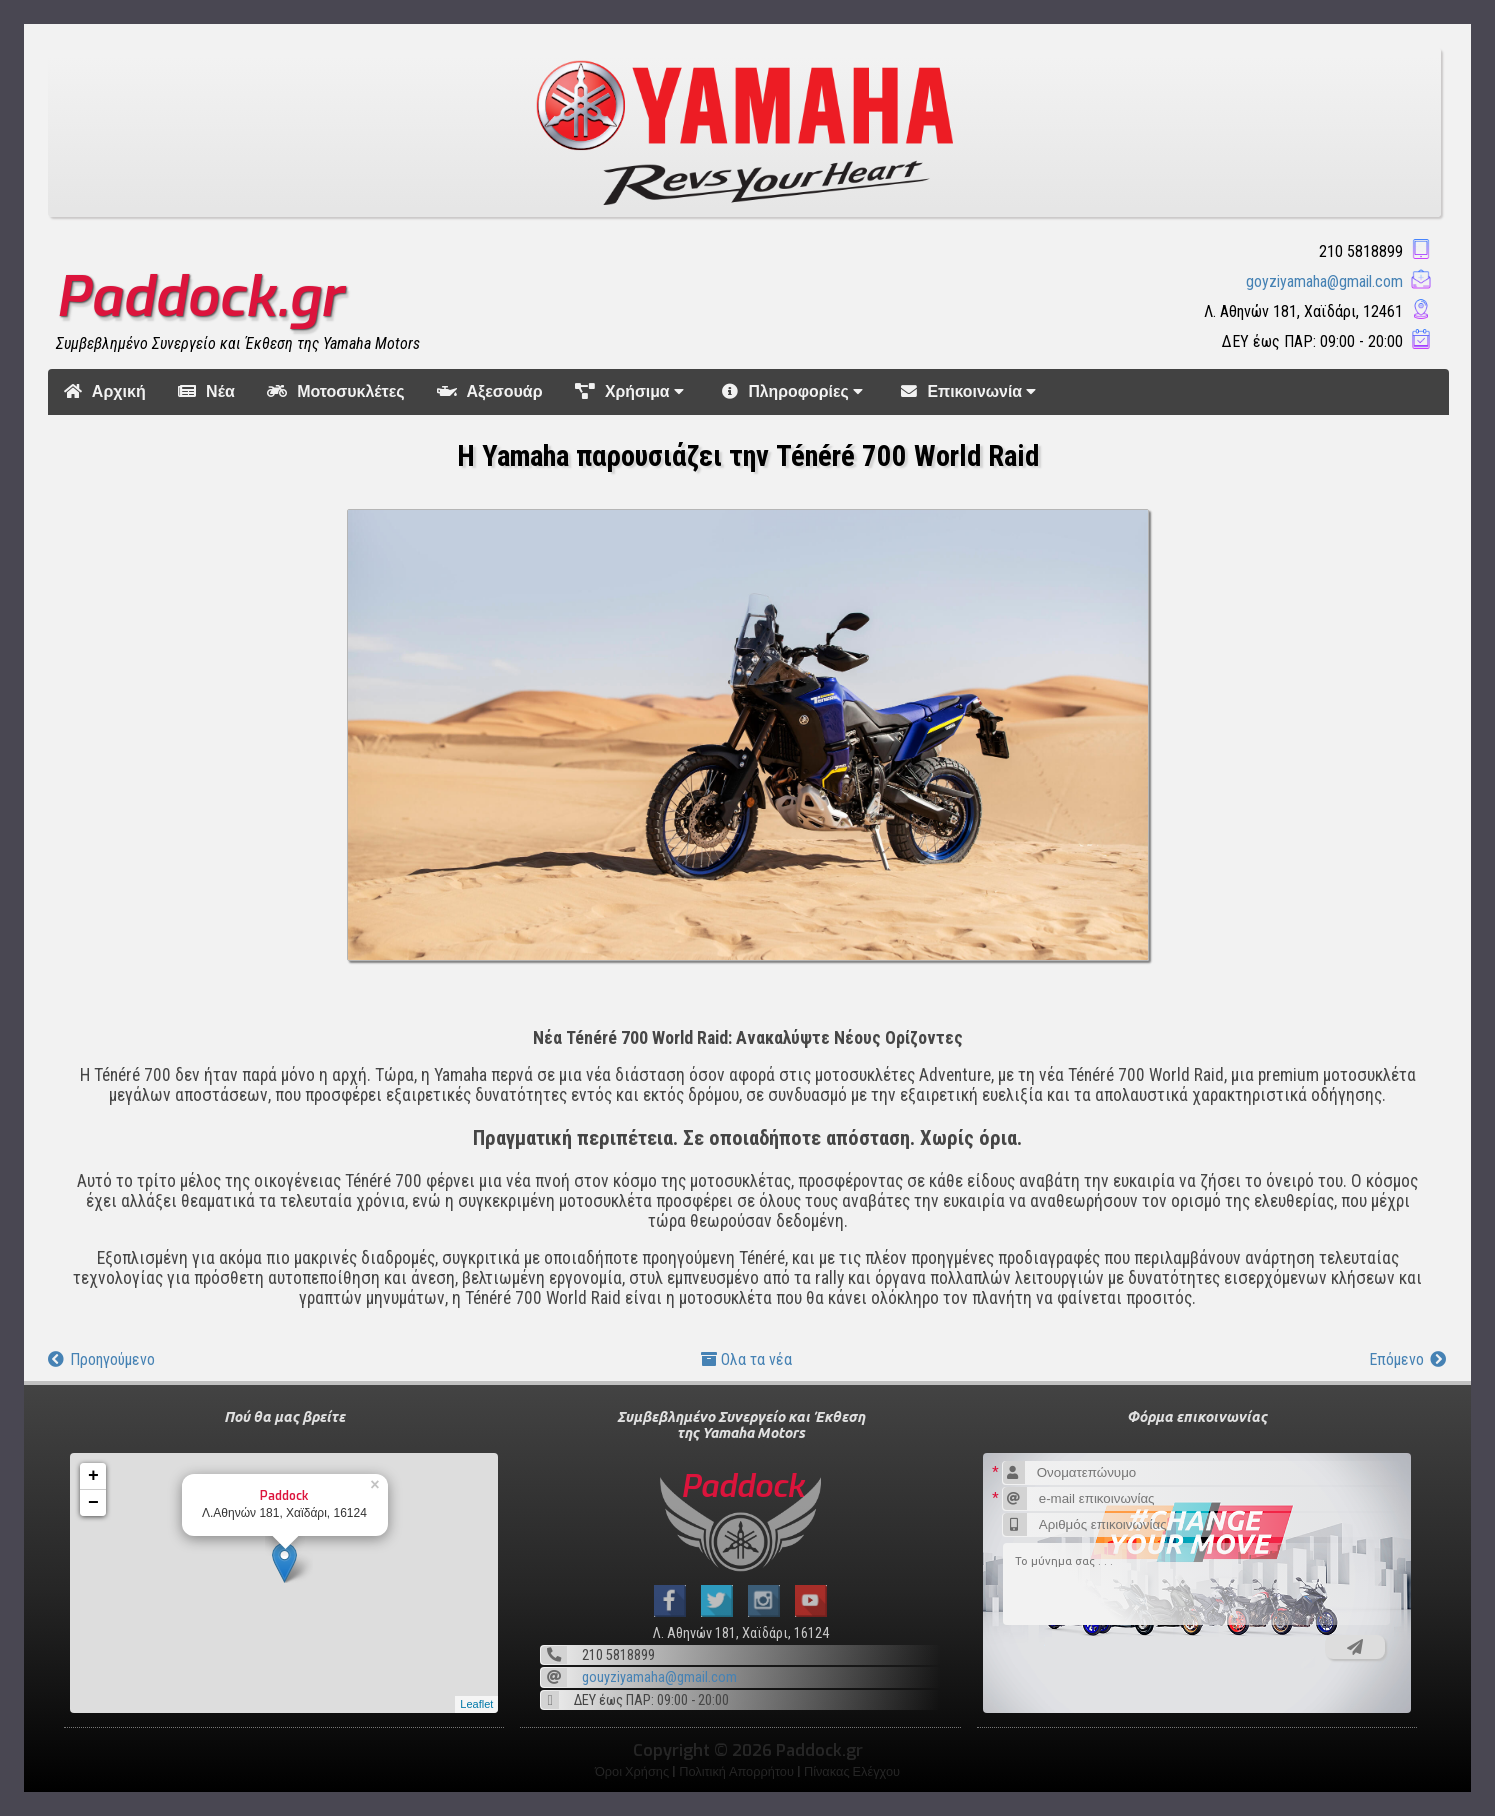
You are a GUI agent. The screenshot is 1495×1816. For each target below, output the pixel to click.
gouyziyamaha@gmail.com (659, 1677)
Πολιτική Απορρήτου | (741, 1771)
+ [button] (93, 1476)
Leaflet (476, 1704)
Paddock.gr (199, 297)
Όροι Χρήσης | (637, 1771)
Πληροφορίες (795, 391)
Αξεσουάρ (490, 391)
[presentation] (1140, 1667)
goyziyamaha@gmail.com (1324, 281)
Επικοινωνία (971, 391)
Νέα (206, 391)
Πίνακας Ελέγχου (852, 1771)
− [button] (93, 1503)
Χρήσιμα (632, 391)
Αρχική (105, 391)
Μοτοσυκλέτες (336, 391)
